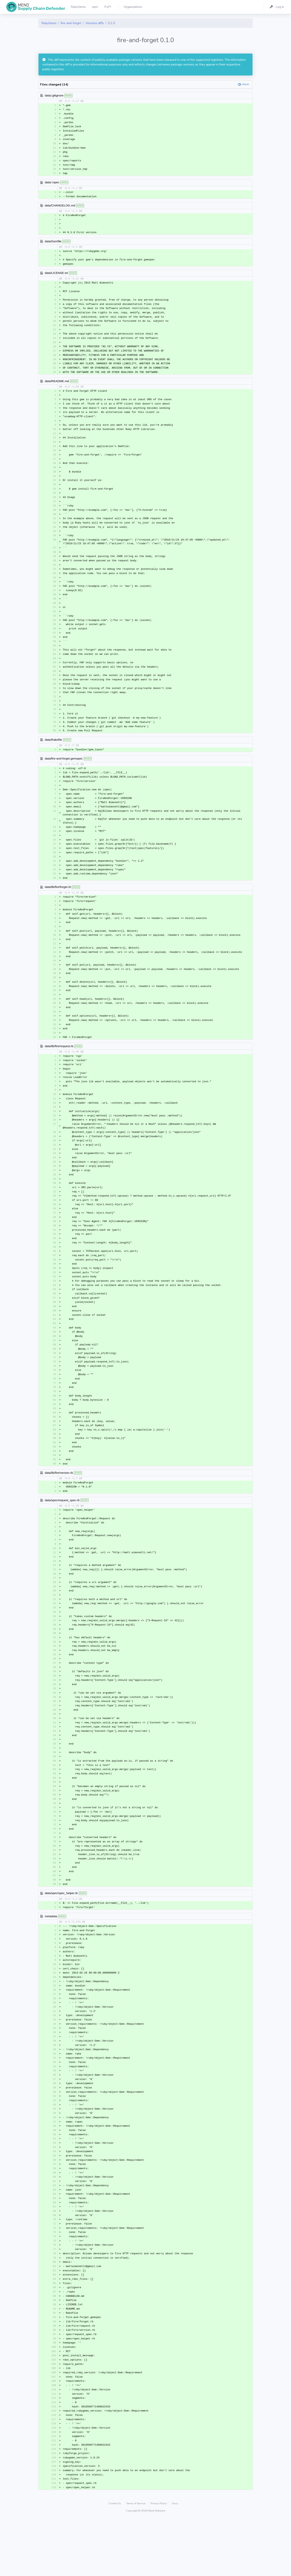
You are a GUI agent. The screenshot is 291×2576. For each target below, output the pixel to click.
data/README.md (57, 386)
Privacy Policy (159, 2561)
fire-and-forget (71, 23)
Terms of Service (136, 2561)
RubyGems (49, 23)
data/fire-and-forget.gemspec (64, 773)
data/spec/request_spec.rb (62, 1532)
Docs (175, 2561)
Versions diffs (94, 23)
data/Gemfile (53, 244)
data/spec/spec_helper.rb (61, 1935)
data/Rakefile (53, 754)
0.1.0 (111, 23)
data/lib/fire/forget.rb (58, 904)
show (245, 84)
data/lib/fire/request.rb (59, 1067)
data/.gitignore (54, 95)
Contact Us (115, 2561)
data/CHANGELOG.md (60, 207)
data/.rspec (52, 184)
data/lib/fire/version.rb (59, 1504)
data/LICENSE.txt (56, 276)
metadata (51, 1959)
